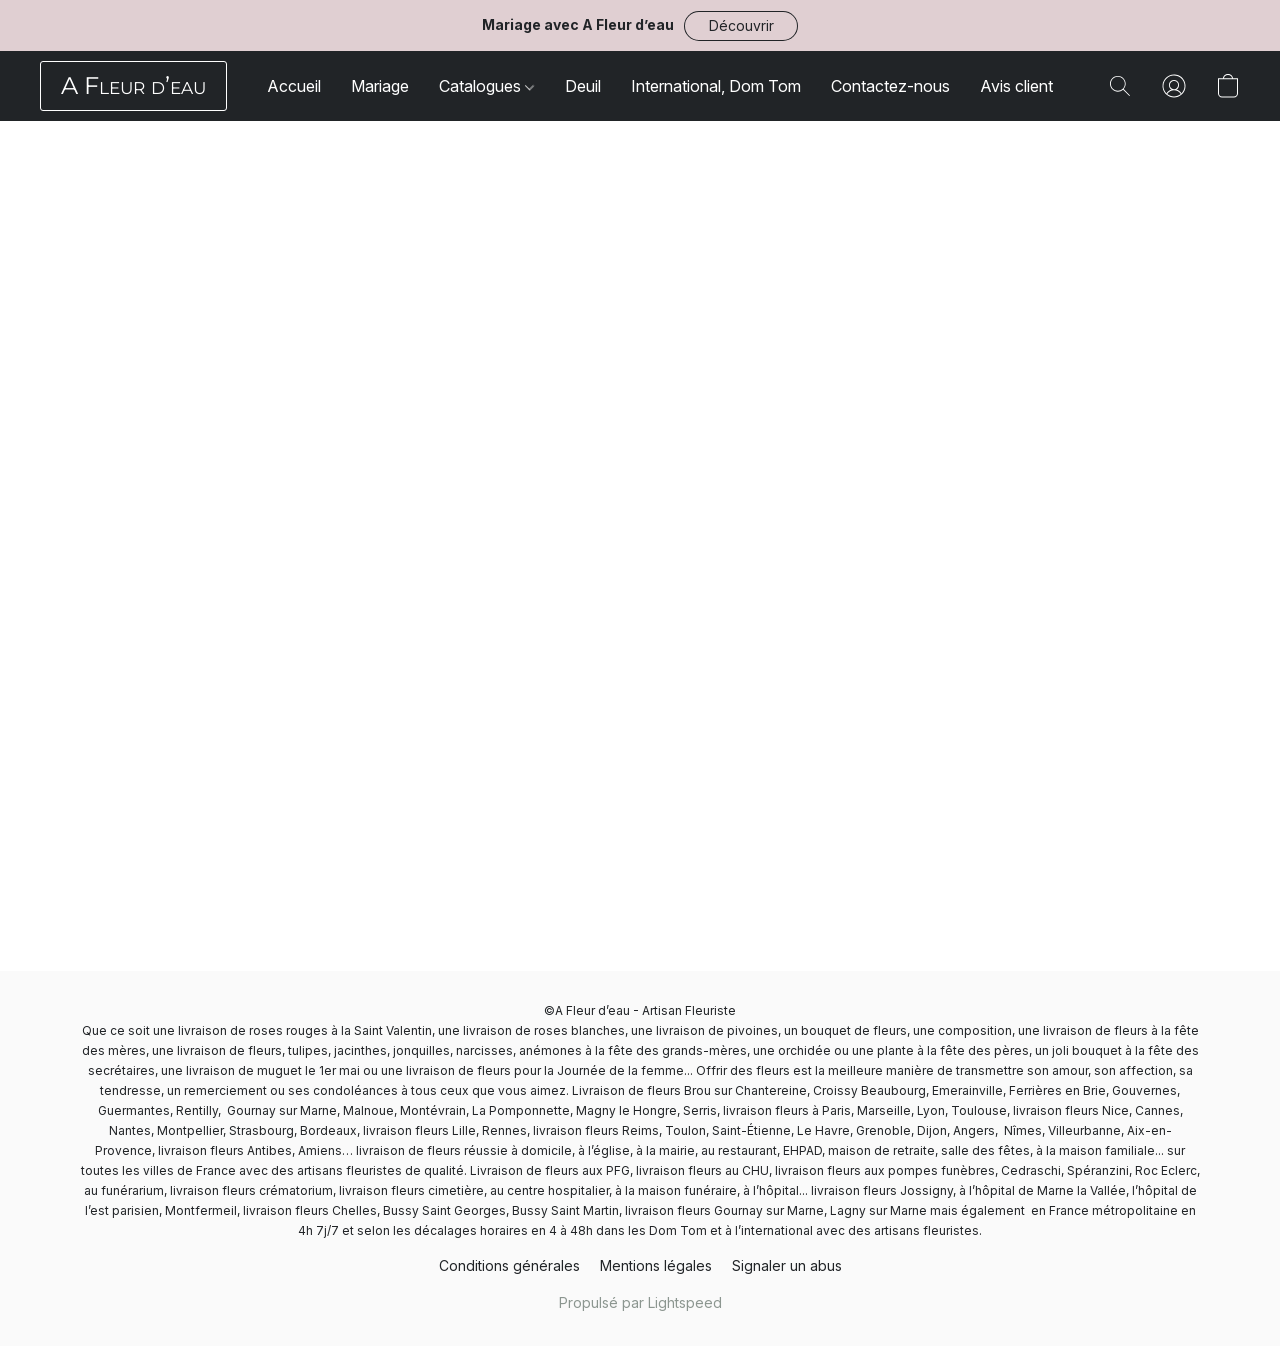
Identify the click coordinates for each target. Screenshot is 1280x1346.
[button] (741, 26)
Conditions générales (509, 1265)
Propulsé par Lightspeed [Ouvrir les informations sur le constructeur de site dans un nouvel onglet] (640, 1302)
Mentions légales (656, 1265)
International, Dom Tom (716, 86)
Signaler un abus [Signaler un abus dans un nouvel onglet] (787, 1265)
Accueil (294, 86)
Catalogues (486, 86)
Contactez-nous (890, 86)
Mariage (380, 86)
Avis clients (1020, 86)
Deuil (583, 86)
